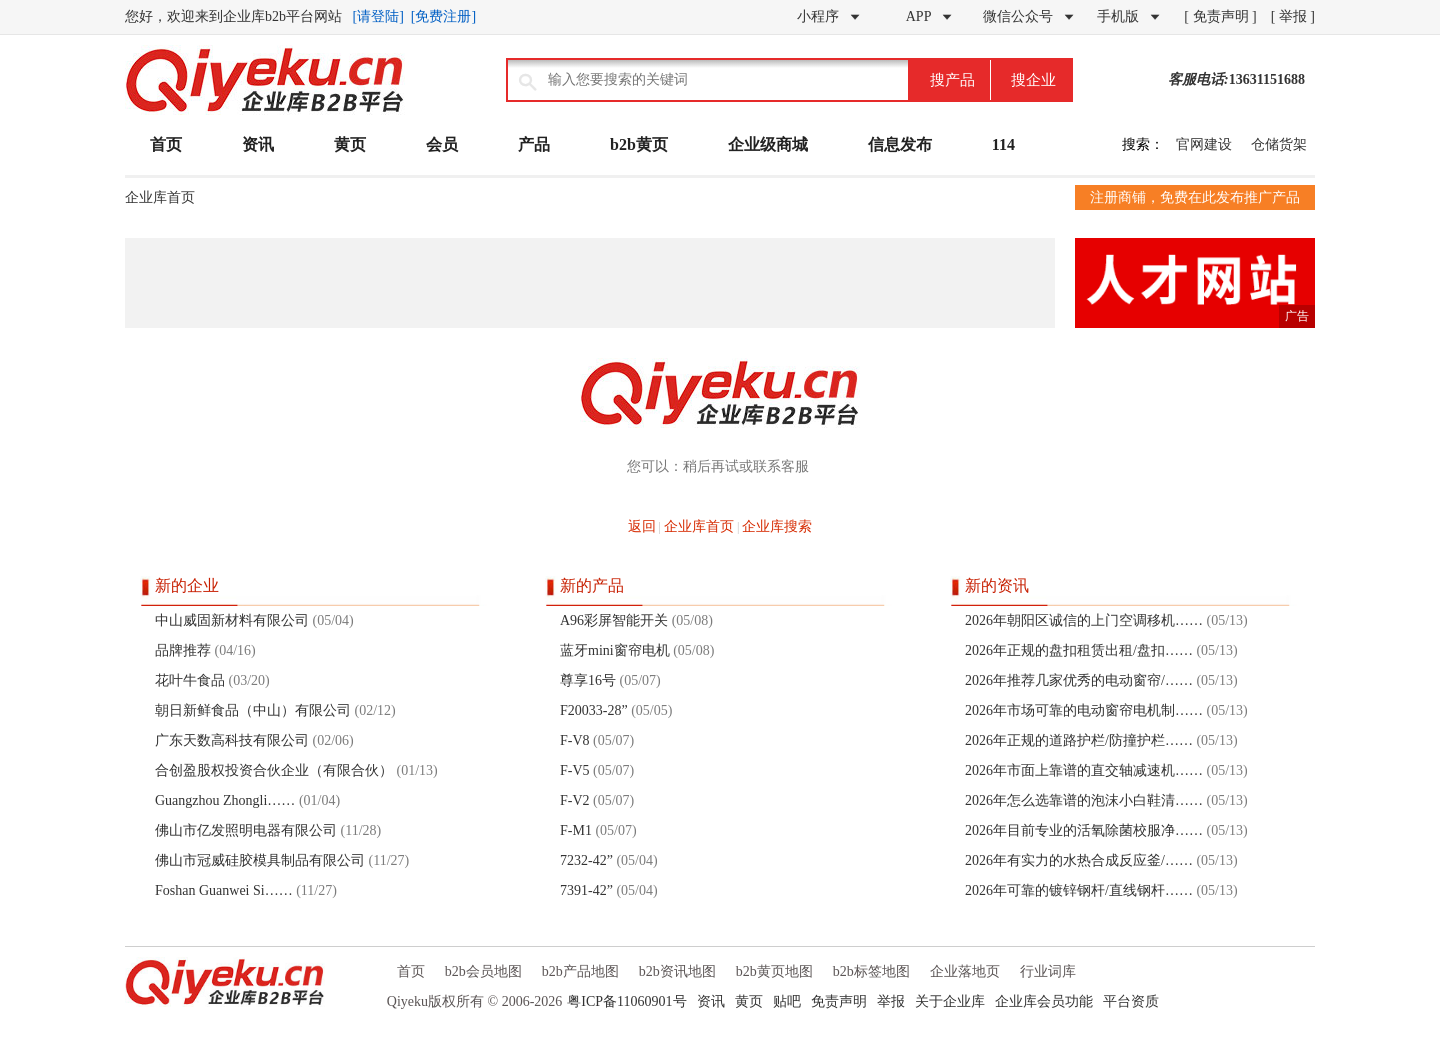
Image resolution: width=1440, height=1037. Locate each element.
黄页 (350, 144)
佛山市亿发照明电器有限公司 (246, 830)
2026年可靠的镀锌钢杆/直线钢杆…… (1079, 890)
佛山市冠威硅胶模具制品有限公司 (260, 860)
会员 (442, 144)
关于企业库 (950, 1001)
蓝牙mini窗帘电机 (615, 650)
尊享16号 (588, 680)
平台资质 (1131, 1001)
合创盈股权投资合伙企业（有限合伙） (274, 770)
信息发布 (900, 144)
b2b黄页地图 (774, 971)
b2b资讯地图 (677, 971)
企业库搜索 (777, 526)
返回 (642, 526)
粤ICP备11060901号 (626, 1001)
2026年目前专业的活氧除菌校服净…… (1084, 830)
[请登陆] (378, 16)
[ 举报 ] (1293, 16)
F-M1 (576, 830)
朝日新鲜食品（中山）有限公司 (253, 710)
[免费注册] (443, 16)
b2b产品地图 (580, 971)
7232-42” (586, 860)
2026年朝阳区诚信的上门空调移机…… (1084, 620)
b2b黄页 (639, 144)
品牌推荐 (183, 650)
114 (1003, 144)
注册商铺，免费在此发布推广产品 (1195, 197)
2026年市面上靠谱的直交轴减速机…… (1084, 770)
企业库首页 (160, 197)
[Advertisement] (590, 283)
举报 (891, 1001)
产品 (534, 144)
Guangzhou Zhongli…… (225, 800)
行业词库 (1048, 971)
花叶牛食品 (190, 680)
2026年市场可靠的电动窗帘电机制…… (1084, 710)
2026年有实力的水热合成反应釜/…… (1079, 860)
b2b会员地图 (483, 971)
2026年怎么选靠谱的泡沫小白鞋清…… (1084, 800)
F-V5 (575, 770)
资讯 (258, 144)
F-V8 (575, 740)
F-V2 (575, 800)
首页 (166, 144)
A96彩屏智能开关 (614, 620)
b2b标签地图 (871, 971)
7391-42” (586, 890)
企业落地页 (965, 971)
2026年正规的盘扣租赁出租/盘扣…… (1079, 650)
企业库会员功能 (1044, 1001)
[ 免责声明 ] (1220, 16)
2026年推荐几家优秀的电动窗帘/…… (1079, 680)
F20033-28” (594, 710)
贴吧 (787, 1001)
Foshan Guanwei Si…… (224, 890)
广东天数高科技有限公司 (232, 740)
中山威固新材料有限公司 (232, 620)
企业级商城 (768, 144)
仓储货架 (1279, 144)
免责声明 (839, 1001)
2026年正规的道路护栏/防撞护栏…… (1079, 740)
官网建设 (1204, 144)
